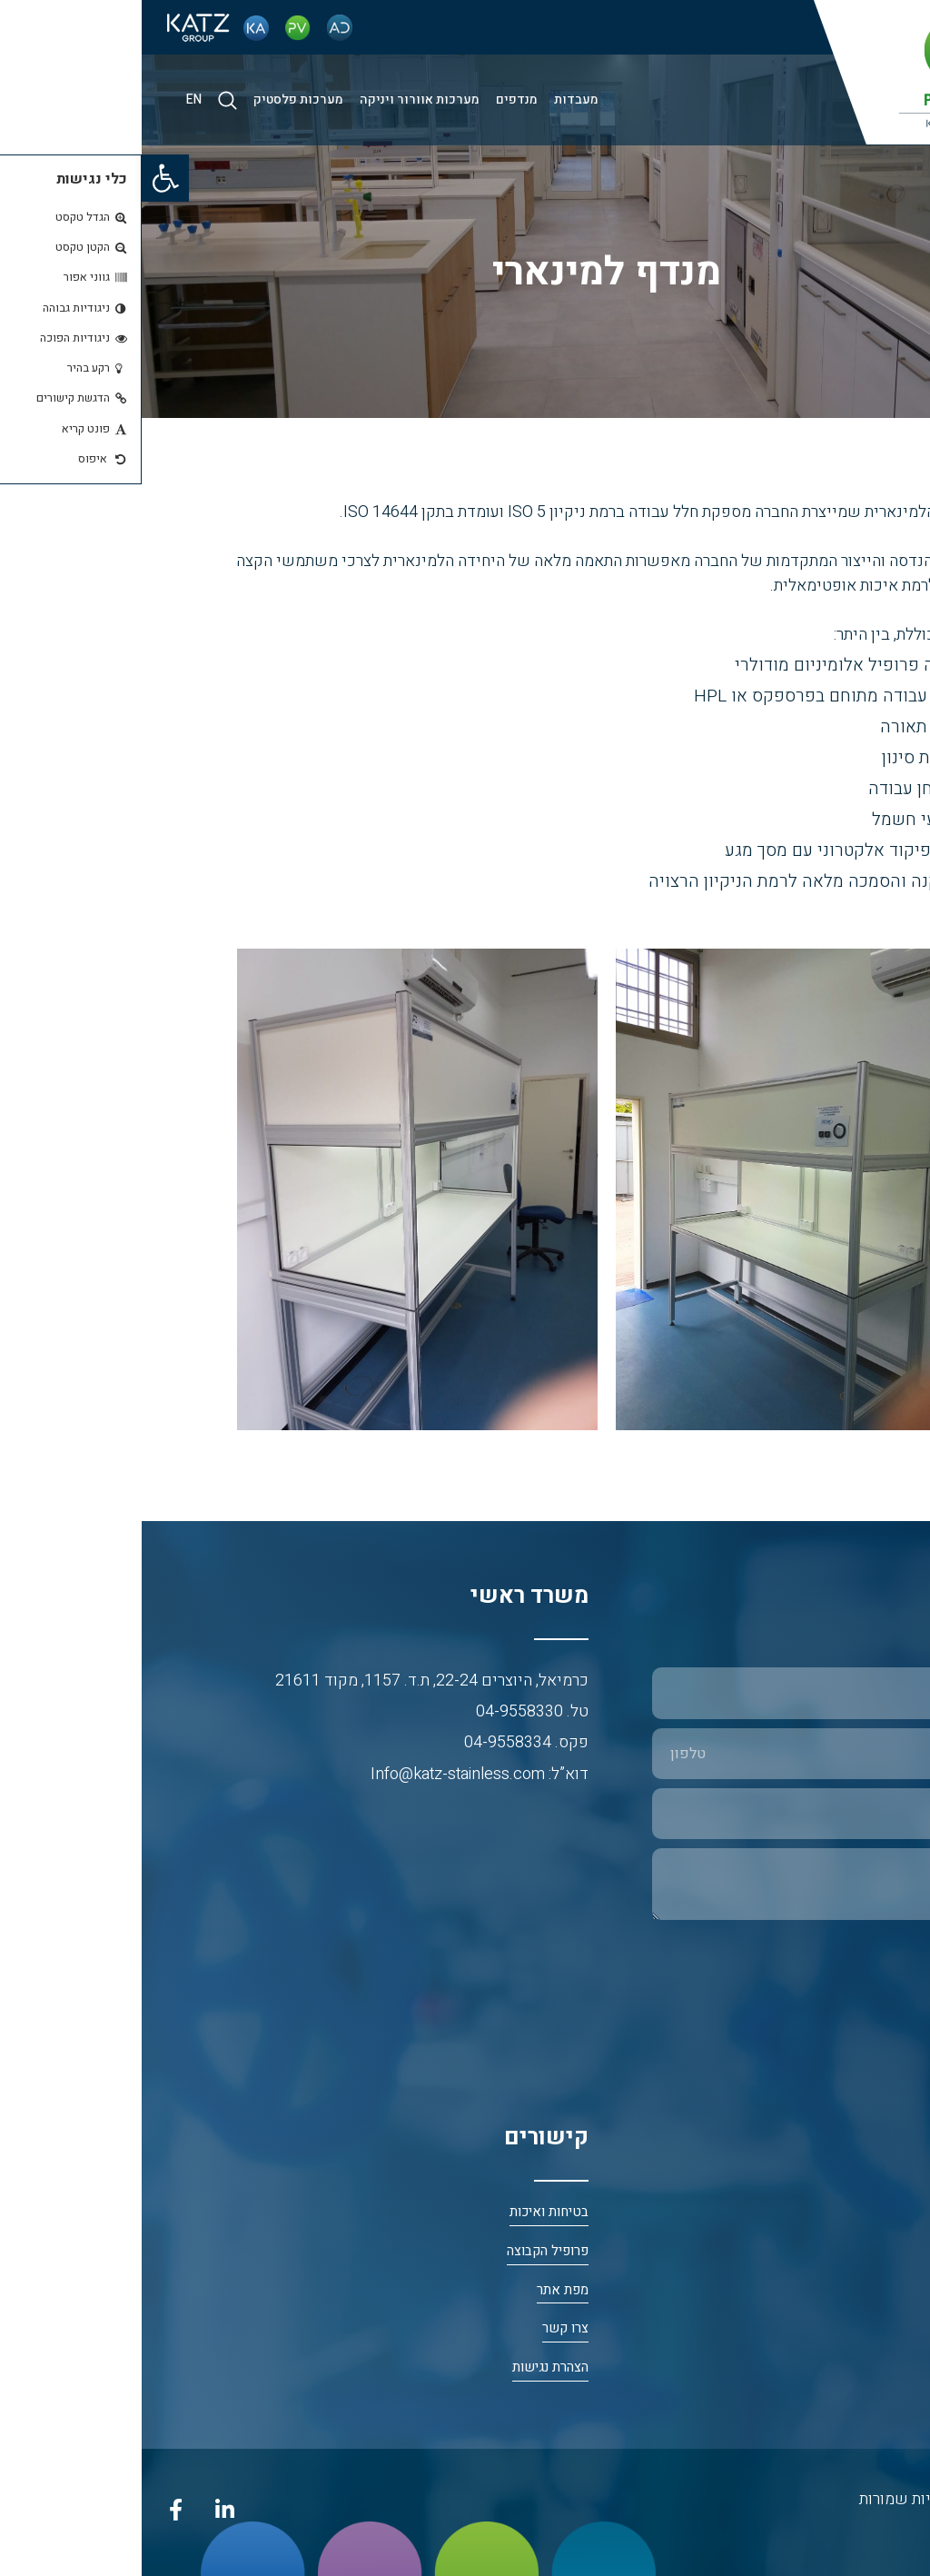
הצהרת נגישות (409, 2367)
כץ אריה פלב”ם (869, 2290)
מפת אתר (421, 2290)
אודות (895, 2251)
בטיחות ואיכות (407, 2212)
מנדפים (375, 99)
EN (52, 99)
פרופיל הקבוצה (406, 2251)
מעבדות (434, 99)
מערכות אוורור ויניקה (278, 99)
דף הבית (889, 2212)
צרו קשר (424, 2328)
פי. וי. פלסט (879, 2328)
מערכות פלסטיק (157, 99)
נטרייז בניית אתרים (858, 2532)
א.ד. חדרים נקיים (864, 2367)
